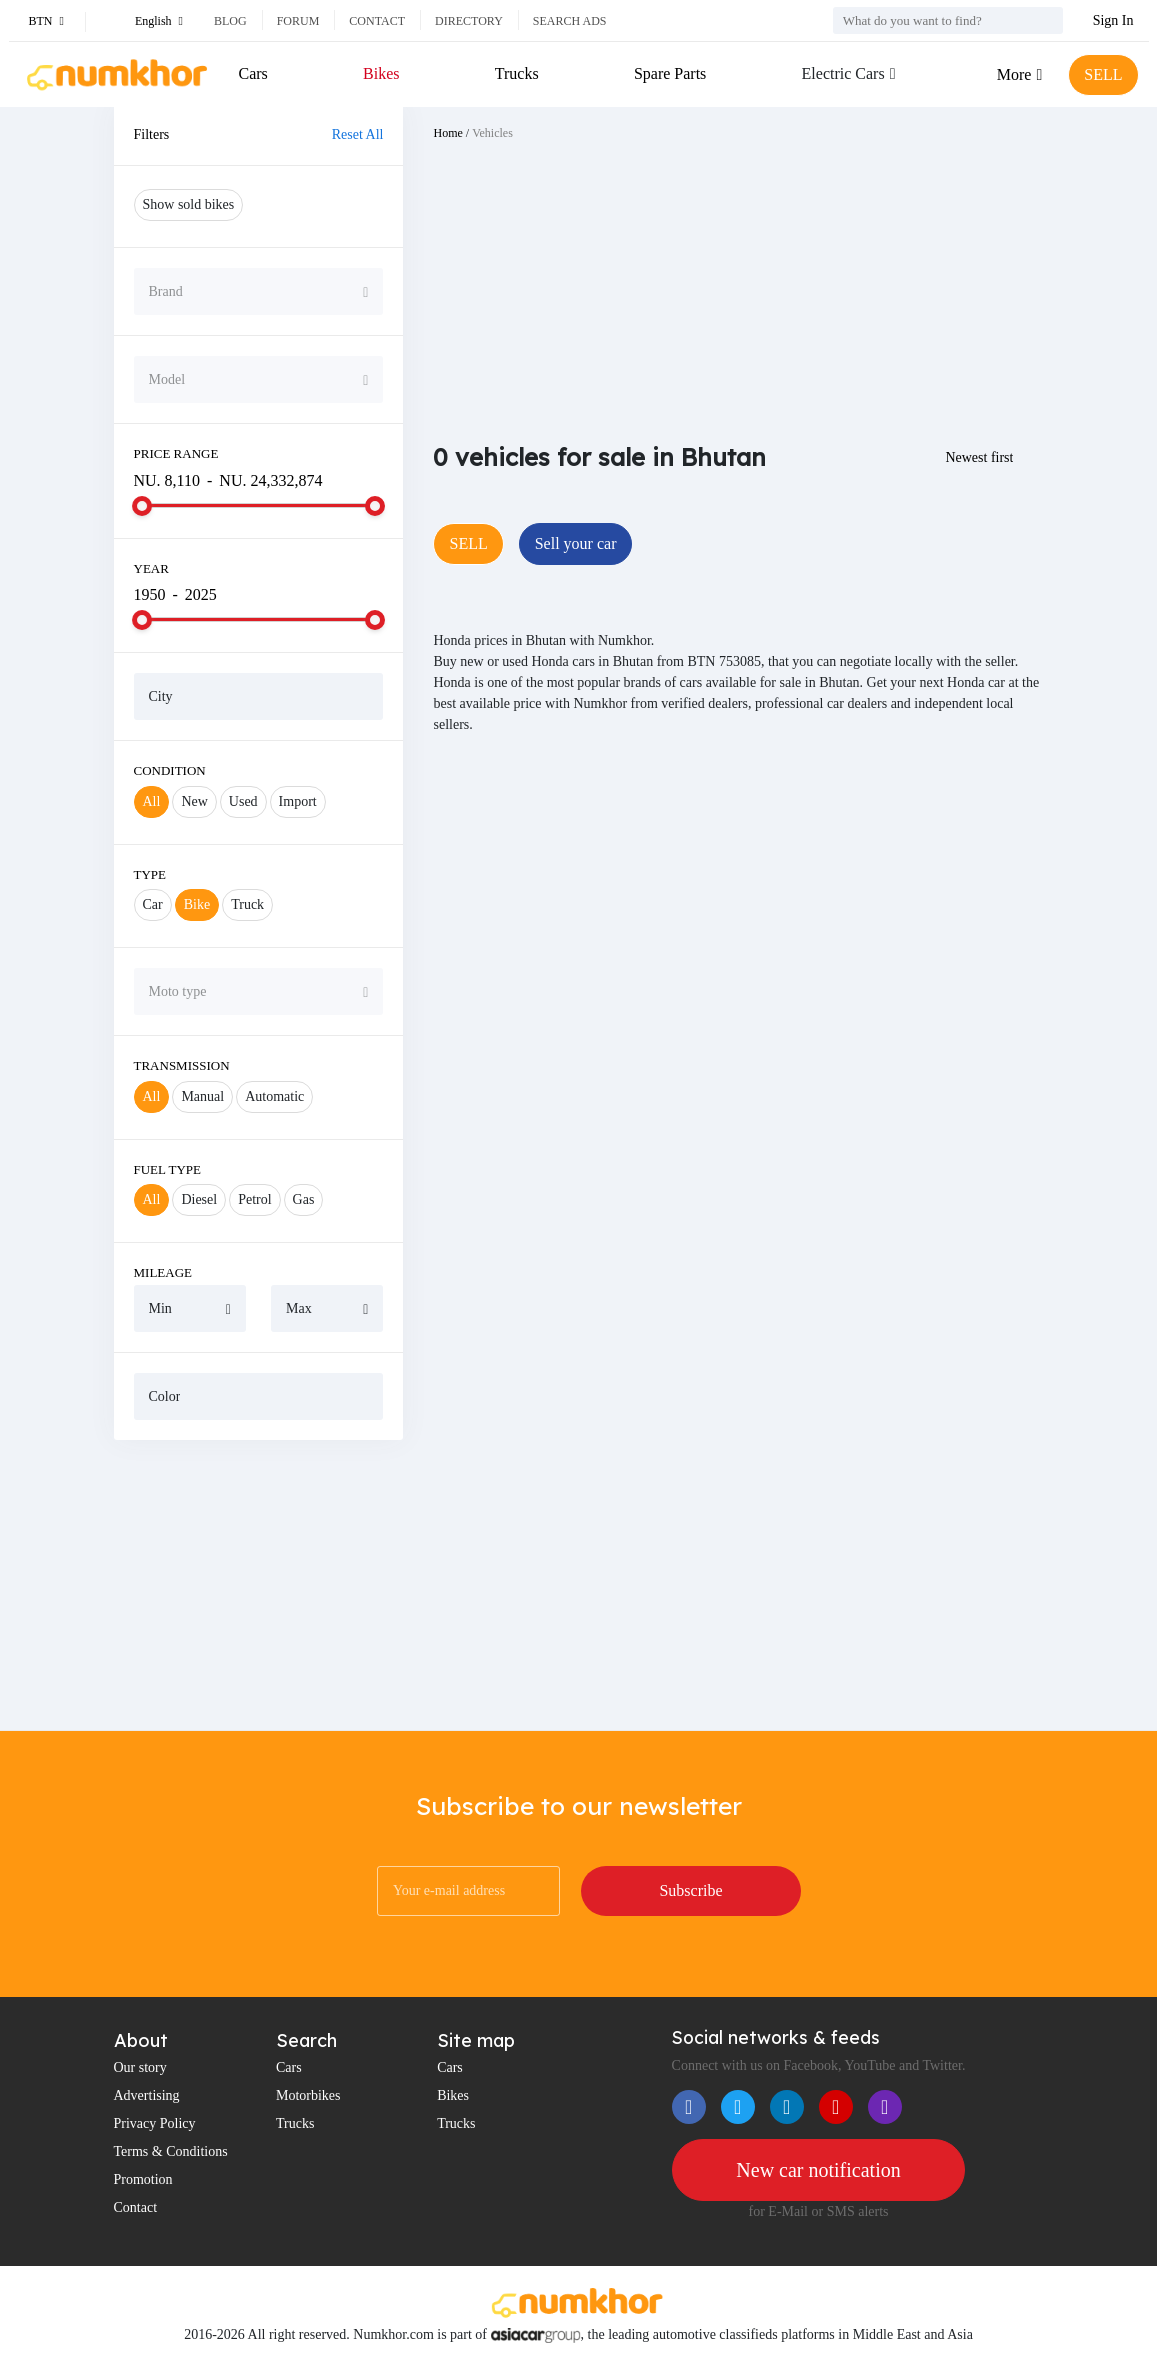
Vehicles (492, 133)
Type (150, 874)
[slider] (142, 506)
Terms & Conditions (171, 2151)
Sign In (1113, 20)
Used (243, 801)
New (194, 801)
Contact (377, 21)
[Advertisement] (259, 1585)
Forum (298, 21)
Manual (202, 1096)
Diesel (199, 1199)
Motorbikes (308, 2095)
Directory (469, 21)
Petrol (254, 1199)
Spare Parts (670, 73)
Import (298, 801)
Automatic (274, 1096)
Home (447, 133)
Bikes (381, 73)
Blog (230, 21)
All (152, 801)
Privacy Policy (155, 2123)
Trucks (517, 73)
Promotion (143, 2179)
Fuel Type (168, 1169)
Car (153, 904)
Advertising (147, 2095)
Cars (253, 73)
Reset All (358, 134)
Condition (170, 770)
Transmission (182, 1065)
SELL (1103, 74)
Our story (140, 2067)
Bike (197, 904)
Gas (304, 1199)
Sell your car (576, 543)
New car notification (818, 2170)
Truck (247, 904)
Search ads (570, 21)
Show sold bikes (189, 204)
